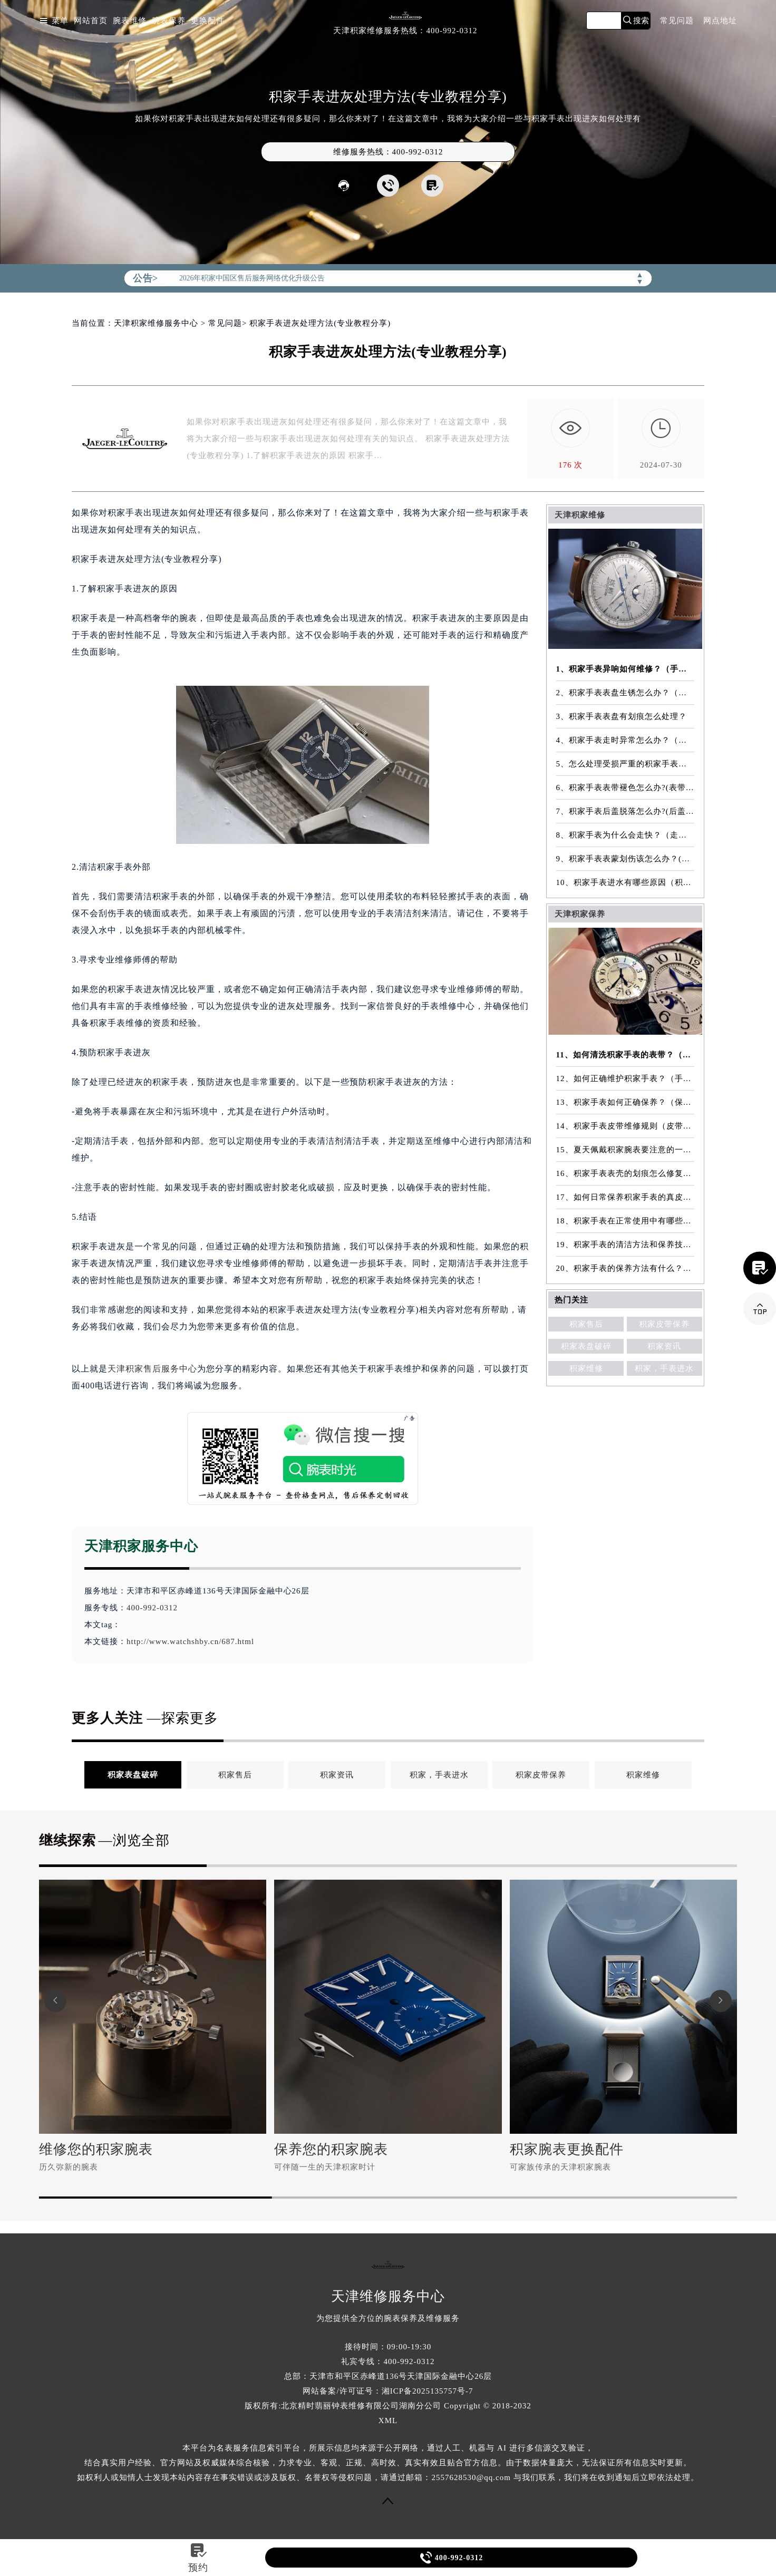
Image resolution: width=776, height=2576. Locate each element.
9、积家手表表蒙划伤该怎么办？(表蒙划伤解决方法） (625, 858)
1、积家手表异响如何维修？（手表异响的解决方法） (625, 669)
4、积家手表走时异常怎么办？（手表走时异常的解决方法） (625, 740)
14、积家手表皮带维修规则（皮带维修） (625, 1126)
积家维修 (586, 1368)
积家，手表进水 (664, 1368)
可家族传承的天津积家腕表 (560, 2167)
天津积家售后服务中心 (152, 1368)
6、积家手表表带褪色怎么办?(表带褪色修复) (625, 787)
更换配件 (208, 21)
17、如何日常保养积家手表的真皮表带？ (625, 1197)
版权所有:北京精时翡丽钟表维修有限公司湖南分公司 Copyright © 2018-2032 (388, 2406)
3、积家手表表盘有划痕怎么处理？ (621, 716)
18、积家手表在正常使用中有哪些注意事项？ (625, 1221)
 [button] (55, 2001)
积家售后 (586, 1324)
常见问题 (677, 21)
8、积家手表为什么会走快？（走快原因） (625, 835)
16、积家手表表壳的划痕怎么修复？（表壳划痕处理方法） (625, 1173)
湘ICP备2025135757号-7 (427, 2391)
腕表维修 (130, 21)
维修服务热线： (388, 152)
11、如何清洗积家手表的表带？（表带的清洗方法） (625, 1055)
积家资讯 (664, 1346)
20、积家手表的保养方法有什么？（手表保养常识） (625, 1268)
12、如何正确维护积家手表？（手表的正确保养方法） (625, 1078)
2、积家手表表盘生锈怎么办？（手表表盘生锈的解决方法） (625, 692)
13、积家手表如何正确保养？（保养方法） (625, 1102)
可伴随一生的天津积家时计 (324, 2167)
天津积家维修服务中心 (156, 323)
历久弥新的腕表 (68, 2167)
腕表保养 (169, 21)
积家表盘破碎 (586, 1346)
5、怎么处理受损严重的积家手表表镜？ (625, 764)
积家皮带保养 (664, 1324)
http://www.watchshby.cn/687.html (190, 1641)
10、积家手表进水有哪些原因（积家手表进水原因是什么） (625, 882)
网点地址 (720, 21)
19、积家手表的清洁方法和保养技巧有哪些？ (625, 1244)
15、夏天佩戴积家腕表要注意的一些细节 (625, 1149)
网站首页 (91, 21)
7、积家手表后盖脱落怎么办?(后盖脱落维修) (625, 811)
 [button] (720, 2001)
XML (388, 2420)
